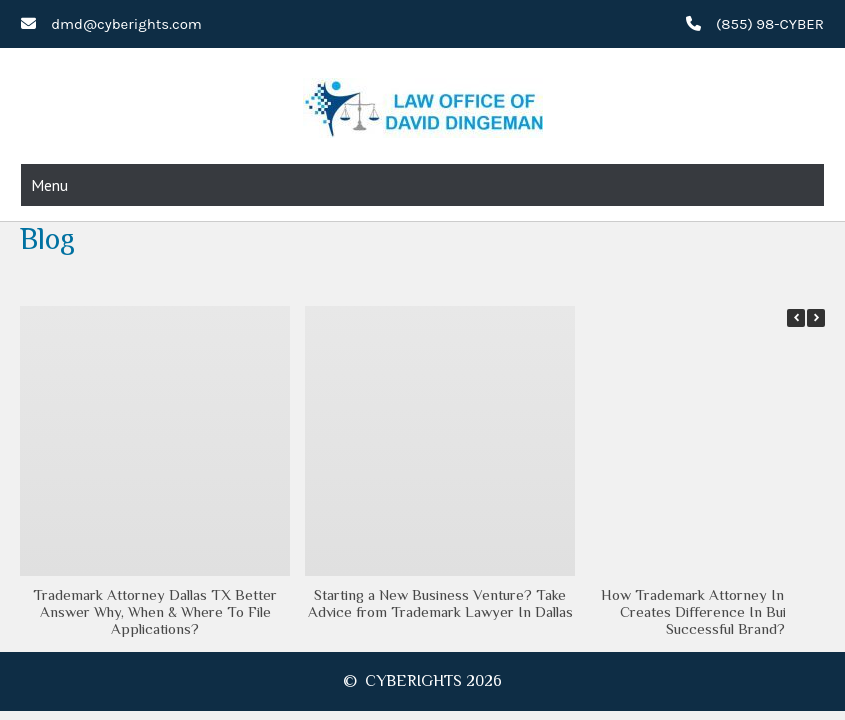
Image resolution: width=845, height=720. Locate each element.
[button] (816, 318)
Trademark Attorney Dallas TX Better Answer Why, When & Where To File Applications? (155, 611)
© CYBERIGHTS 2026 (422, 681)
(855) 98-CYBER (770, 24)
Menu (49, 185)
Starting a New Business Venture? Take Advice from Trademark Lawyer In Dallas (440, 603)
